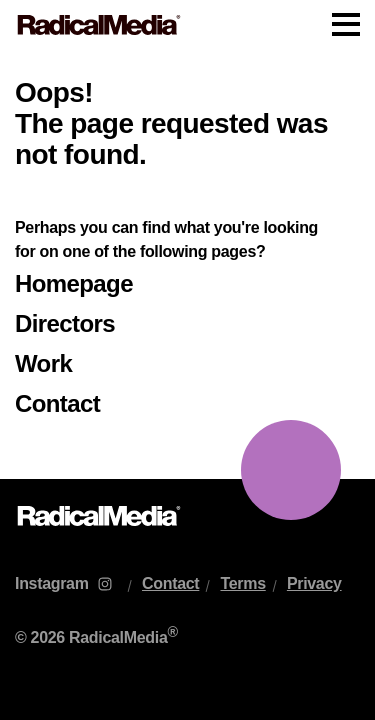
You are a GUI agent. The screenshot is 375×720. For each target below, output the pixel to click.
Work (43, 363)
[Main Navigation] (187, 25)
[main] (187, 264)
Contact (57, 403)
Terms (242, 583)
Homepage (74, 283)
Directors (65, 323)
